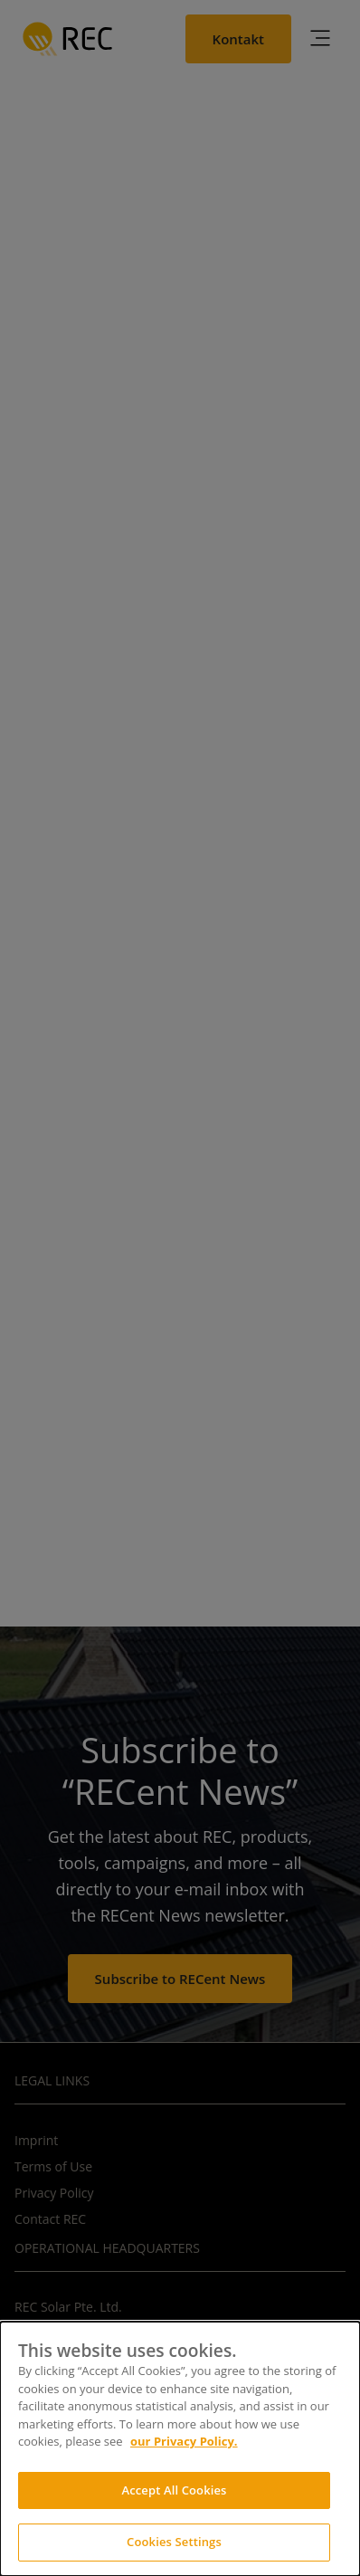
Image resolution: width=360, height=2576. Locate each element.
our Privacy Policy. (184, 2441)
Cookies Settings (174, 2541)
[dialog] (180, 2449)
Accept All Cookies (173, 2490)
